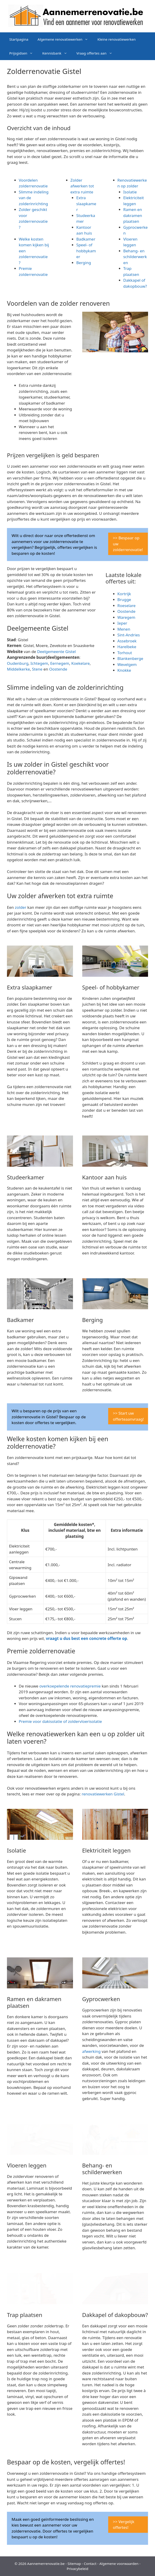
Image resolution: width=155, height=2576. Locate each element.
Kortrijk (124, 593)
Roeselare (126, 605)
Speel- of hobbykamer (86, 250)
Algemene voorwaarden (119, 2563)
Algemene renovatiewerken (65, 39)
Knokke (124, 670)
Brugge (124, 599)
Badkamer (85, 239)
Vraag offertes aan (96, 53)
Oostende (58, 669)
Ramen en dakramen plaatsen (132, 215)
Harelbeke (126, 646)
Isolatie (130, 192)
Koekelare (80, 663)
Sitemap (74, 2563)
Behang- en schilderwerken (135, 256)
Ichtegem (39, 663)
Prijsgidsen (23, 53)
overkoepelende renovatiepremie (70, 1686)
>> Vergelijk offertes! (123, 2524)
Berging (83, 262)
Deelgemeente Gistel (56, 651)
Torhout (124, 652)
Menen (123, 629)
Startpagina (18, 39)
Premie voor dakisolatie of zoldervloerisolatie (60, 1721)
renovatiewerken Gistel (103, 1794)
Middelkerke (18, 669)
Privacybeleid (77, 2568)
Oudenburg (17, 663)
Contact (90, 2563)
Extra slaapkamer (86, 203)
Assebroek (127, 641)
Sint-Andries (128, 635)
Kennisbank (57, 53)
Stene (37, 669)
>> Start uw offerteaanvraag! (128, 1416)
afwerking (91, 2051)
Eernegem (59, 663)
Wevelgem (127, 664)
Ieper (122, 623)
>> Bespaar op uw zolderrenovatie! (128, 543)
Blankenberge (130, 658)
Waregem (126, 617)
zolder (20, 907)
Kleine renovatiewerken (116, 39)
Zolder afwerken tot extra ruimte (82, 186)
